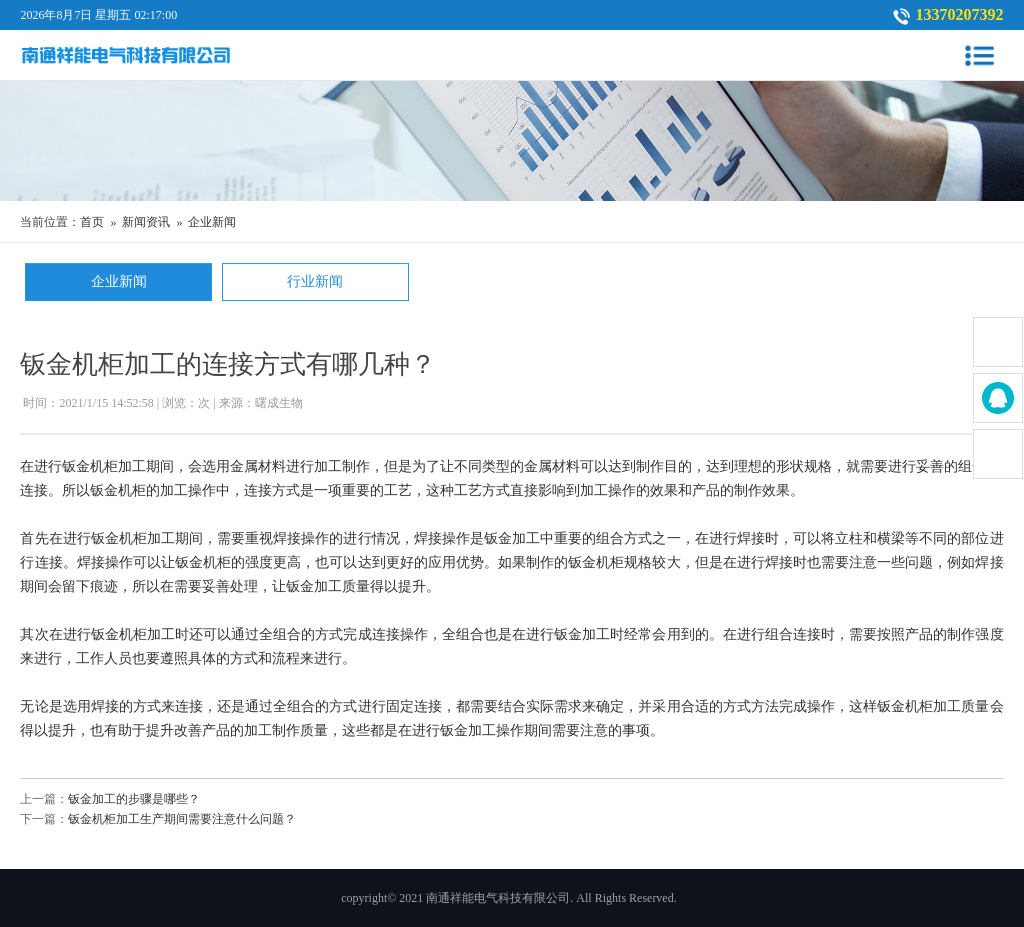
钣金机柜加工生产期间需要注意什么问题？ (182, 819)
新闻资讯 (146, 222)
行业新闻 (315, 283)
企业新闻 (212, 222)
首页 (92, 222)
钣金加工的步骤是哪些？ (134, 799)
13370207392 (960, 14)
